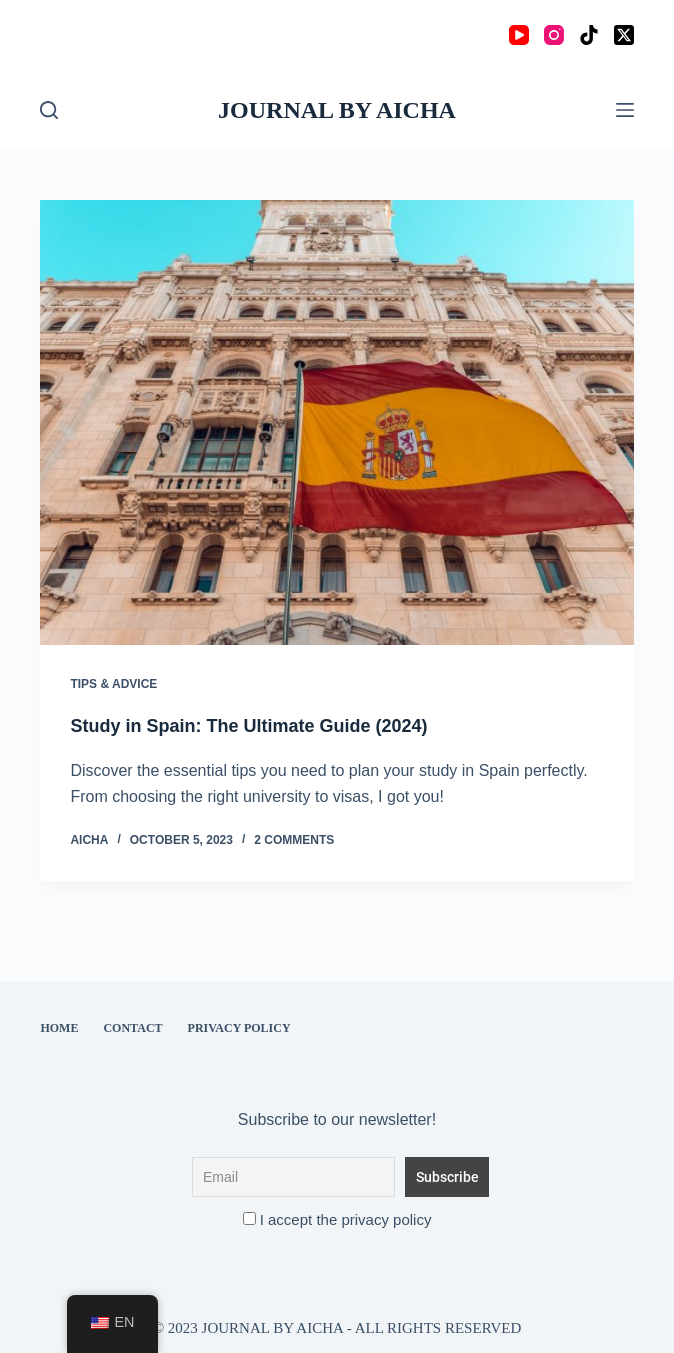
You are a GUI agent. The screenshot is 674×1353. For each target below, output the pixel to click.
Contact (132, 1028)
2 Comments (294, 840)
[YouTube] (519, 35)
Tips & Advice (113, 684)
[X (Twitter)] (624, 35)
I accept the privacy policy (337, 1219)
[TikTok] (589, 35)
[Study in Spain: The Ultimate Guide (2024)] (336, 422)
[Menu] (625, 110)
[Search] (49, 110)
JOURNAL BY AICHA (337, 110)
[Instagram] (554, 35)
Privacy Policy (239, 1028)
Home (59, 1028)
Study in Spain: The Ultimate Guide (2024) (248, 726)
